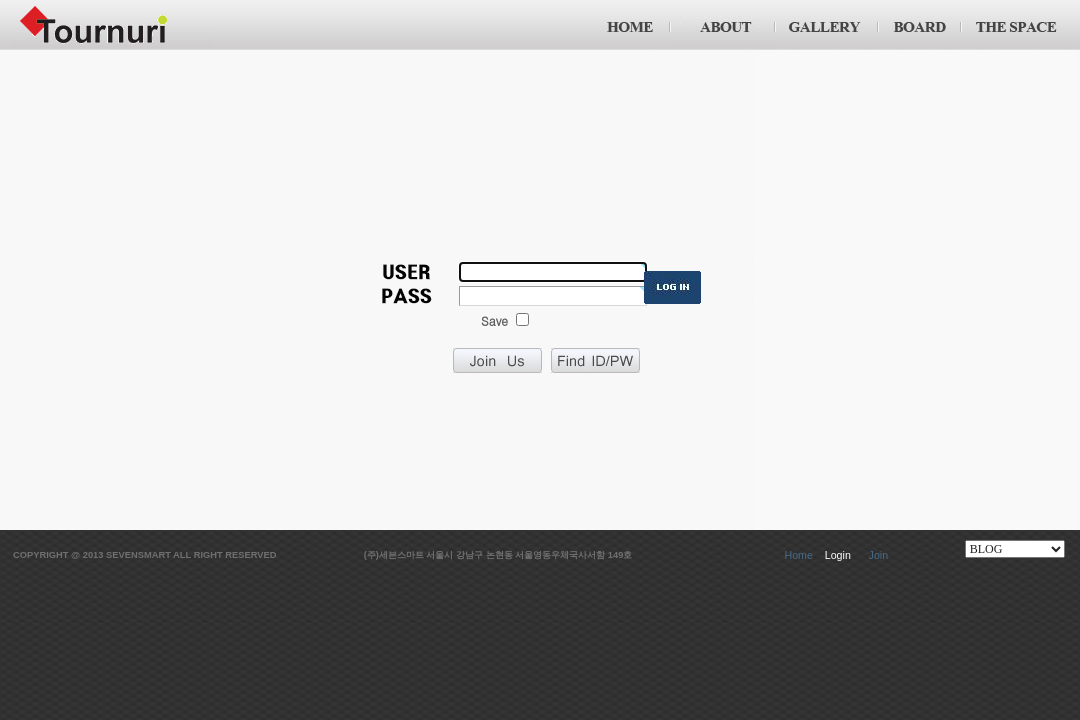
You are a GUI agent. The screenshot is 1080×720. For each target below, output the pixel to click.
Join (879, 555)
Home (798, 555)
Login (838, 555)
